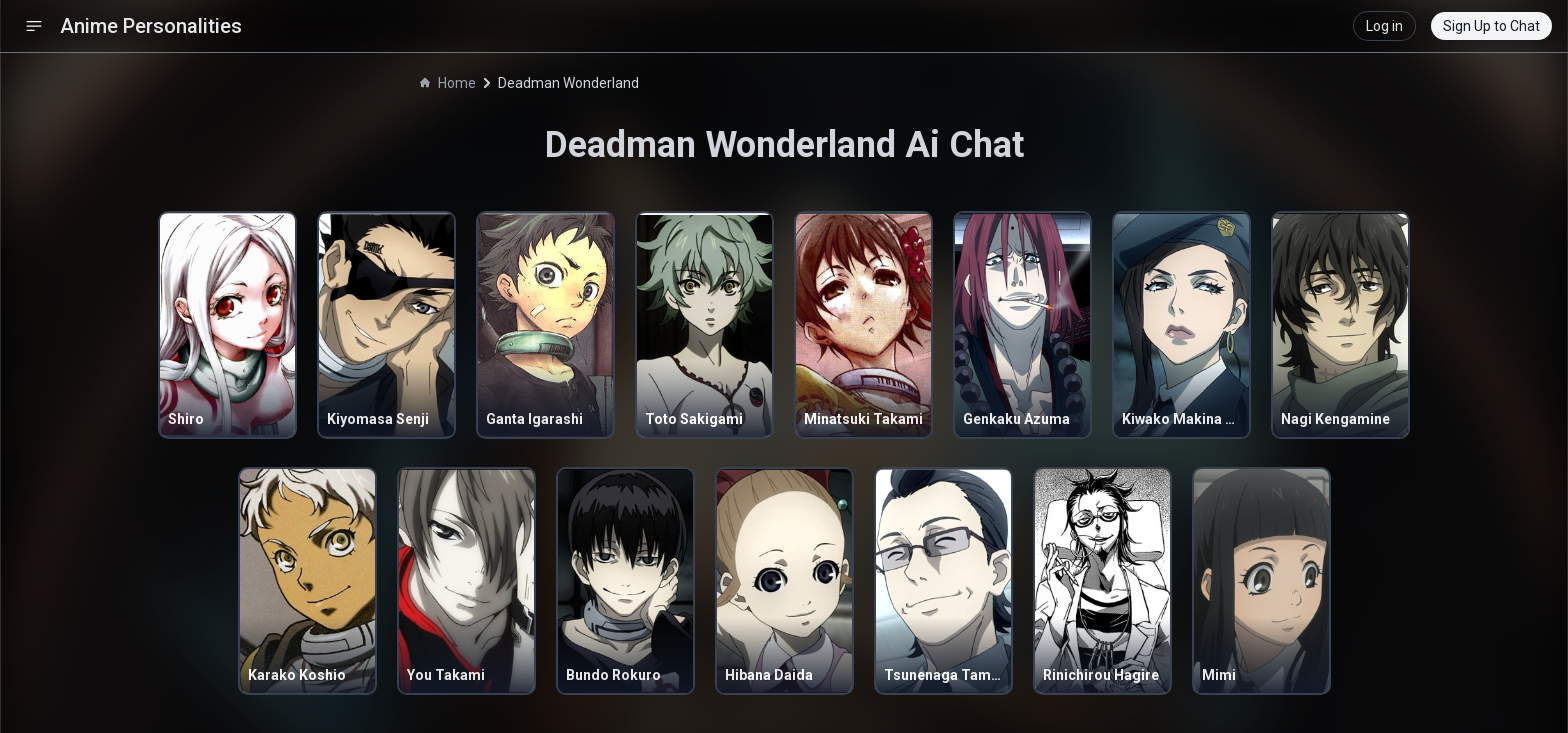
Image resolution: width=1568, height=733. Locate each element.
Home (448, 83)
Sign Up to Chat (1491, 26)
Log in (1384, 26)
